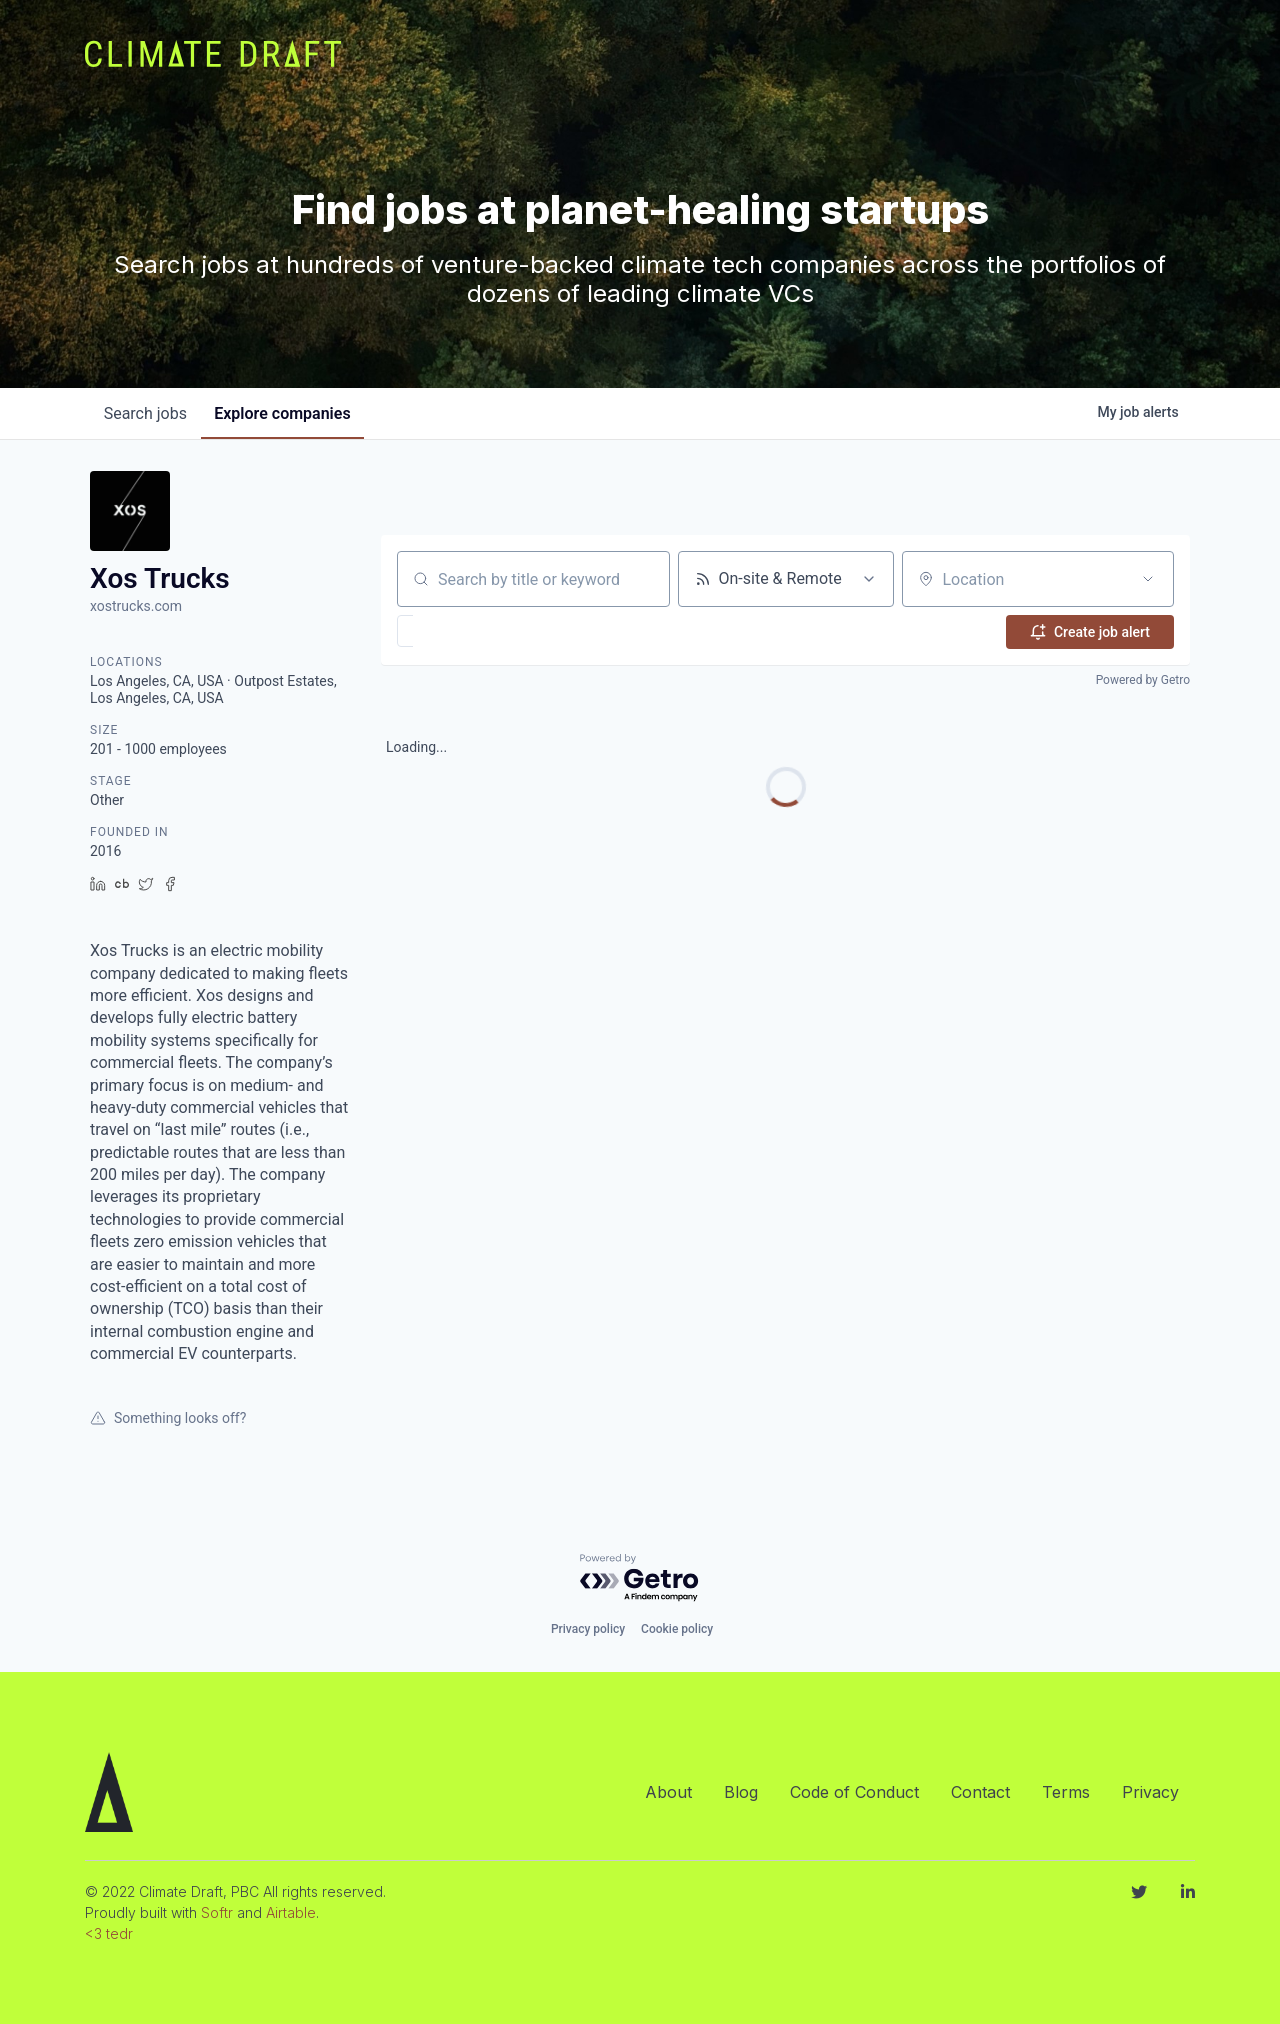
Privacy (1150, 1792)
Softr (217, 1912)
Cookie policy (677, 1629)
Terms (1066, 1792)
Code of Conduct (854, 1792)
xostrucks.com (136, 606)
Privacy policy (588, 1629)
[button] (463, 631)
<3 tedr (109, 1933)
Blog (741, 1792)
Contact (980, 1792)
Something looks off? (168, 1418)
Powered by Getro (1143, 680)
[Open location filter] (1148, 579)
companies (289, 413)
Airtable (291, 1912)
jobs (147, 413)
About (668, 1792)
